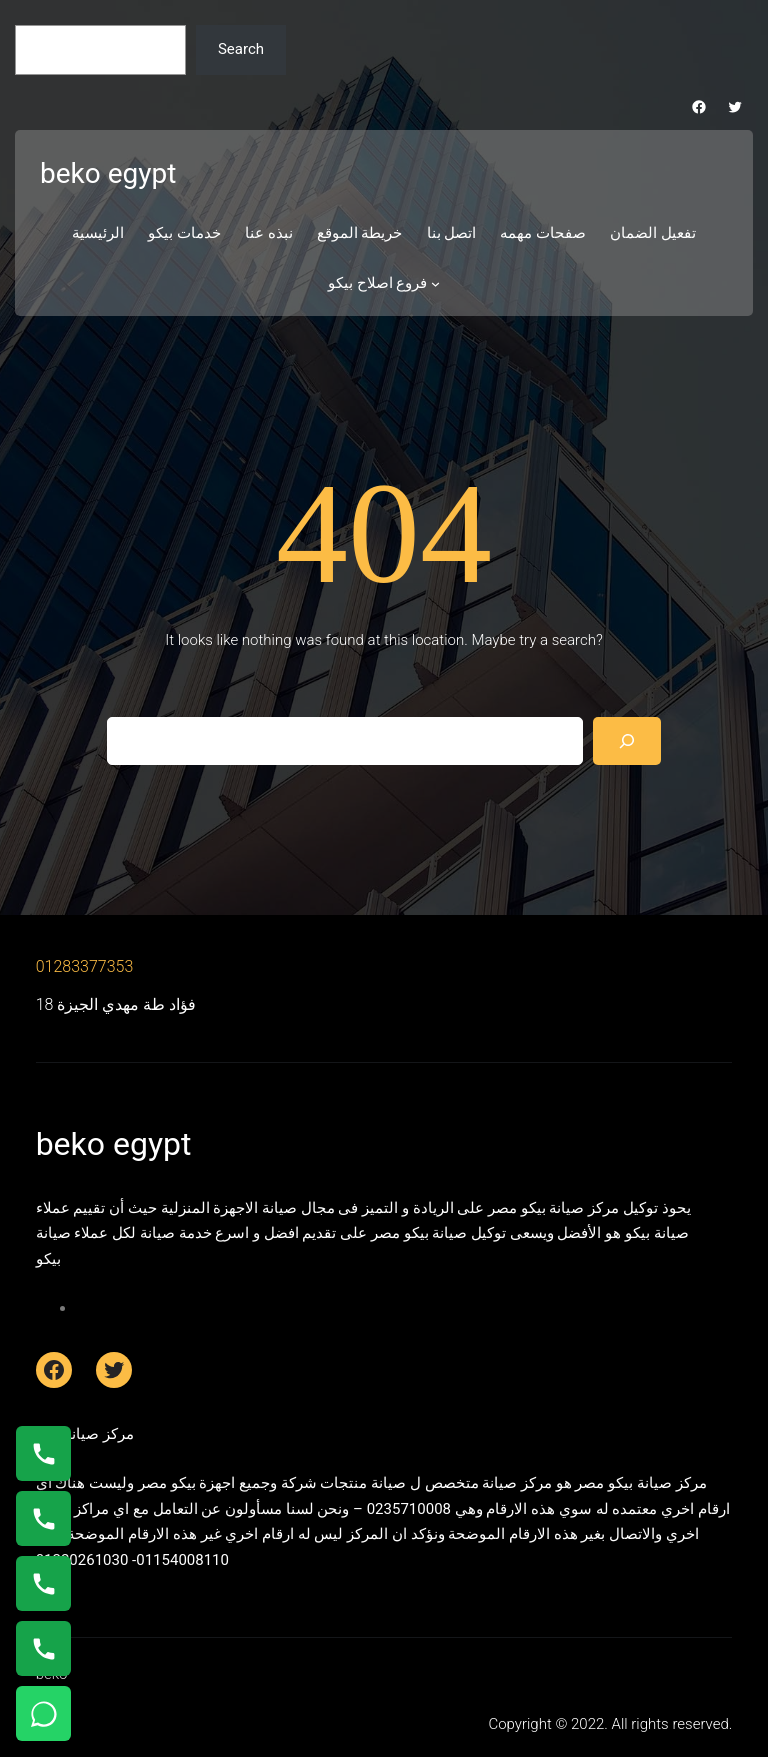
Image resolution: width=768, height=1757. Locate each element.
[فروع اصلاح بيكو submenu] (435, 283)
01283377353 (85, 966)
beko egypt (108, 173)
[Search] (627, 741)
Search (241, 49)
